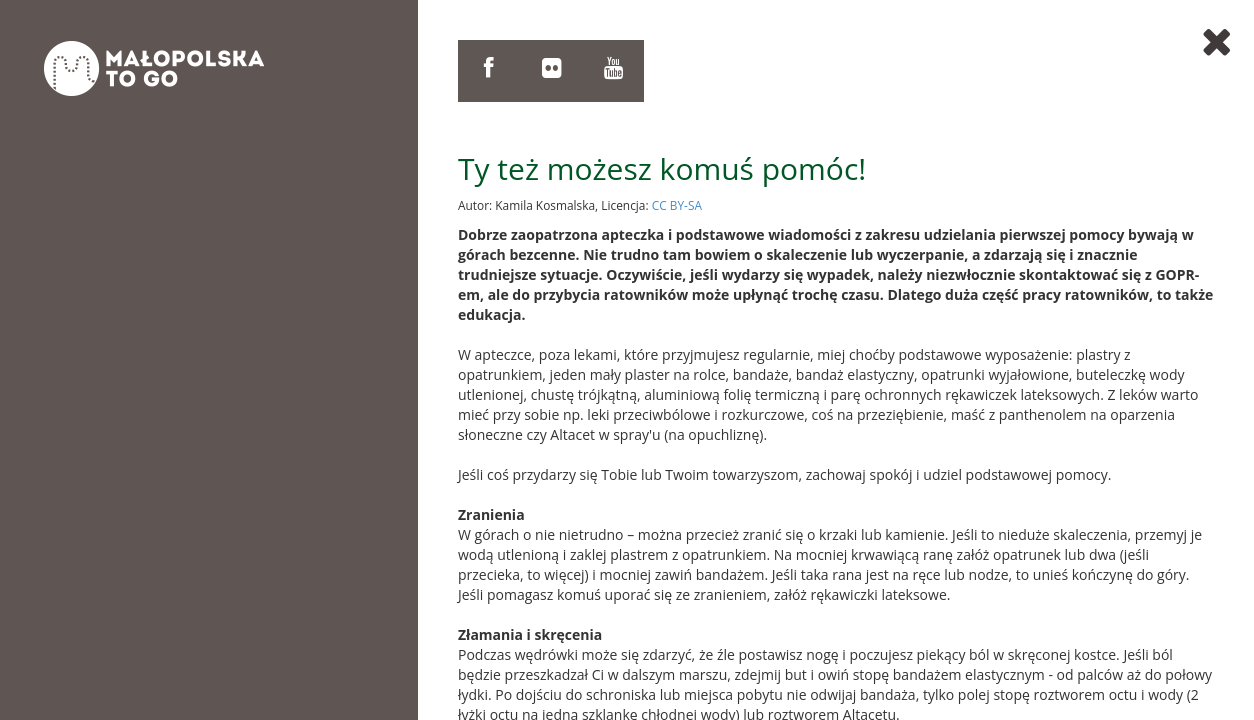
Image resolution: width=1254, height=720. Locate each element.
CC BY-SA (677, 205)
